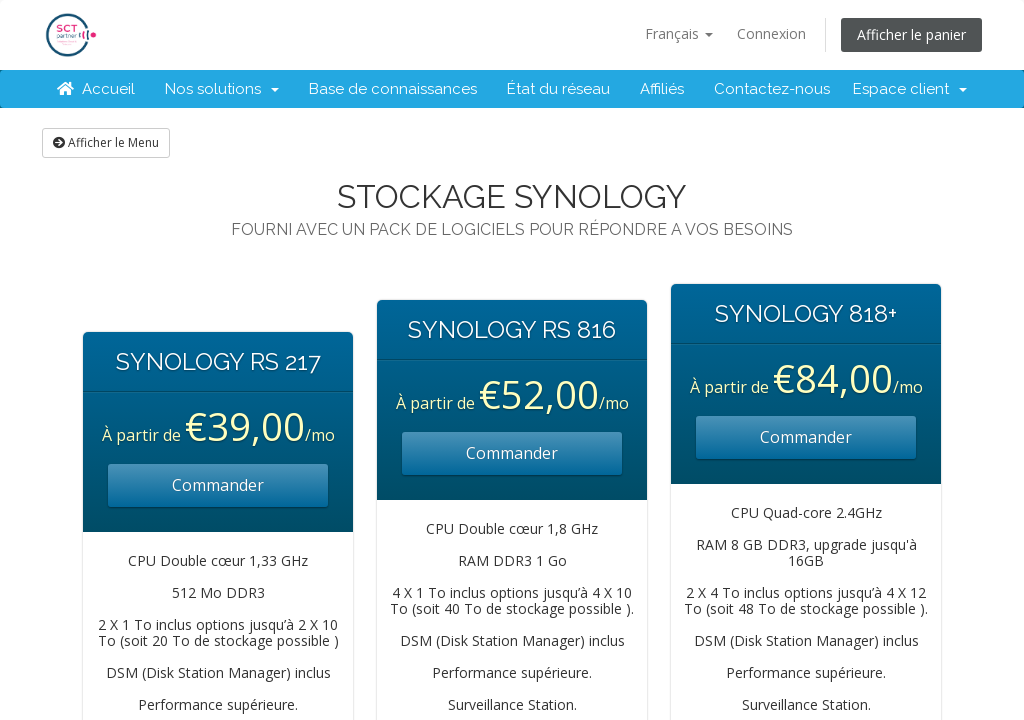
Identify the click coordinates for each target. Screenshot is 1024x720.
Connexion (771, 33)
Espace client (910, 89)
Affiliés (662, 89)
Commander (218, 485)
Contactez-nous (772, 89)
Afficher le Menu (106, 142)
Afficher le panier (911, 34)
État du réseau (558, 89)
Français (679, 33)
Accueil (96, 89)
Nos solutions (222, 89)
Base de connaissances (393, 89)
